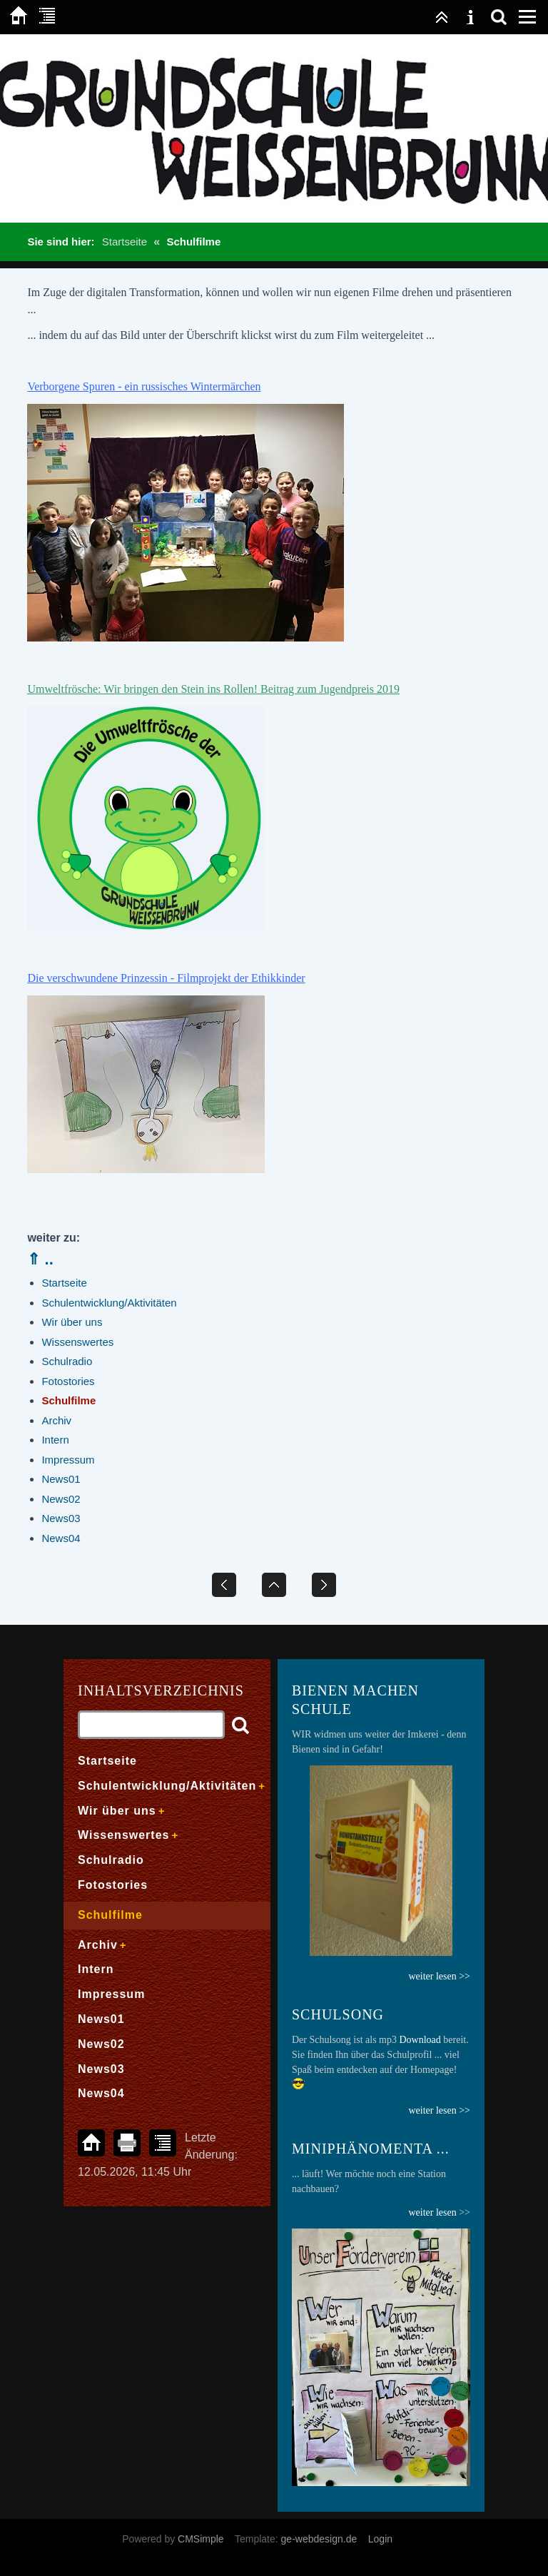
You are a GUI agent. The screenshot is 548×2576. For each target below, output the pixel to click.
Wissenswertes (77, 1342)
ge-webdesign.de (319, 2539)
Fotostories (67, 1381)
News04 (60, 1538)
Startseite (124, 241)
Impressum (67, 1460)
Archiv (56, 1420)
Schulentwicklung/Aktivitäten (108, 1303)
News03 (60, 1518)
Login (380, 2539)
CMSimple (201, 2539)
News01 (60, 1479)
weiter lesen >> (439, 2110)
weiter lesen (432, 2212)
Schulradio (66, 1361)
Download (420, 2039)
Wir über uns (71, 1322)
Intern (54, 1440)
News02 (60, 1499)
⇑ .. (40, 1259)
